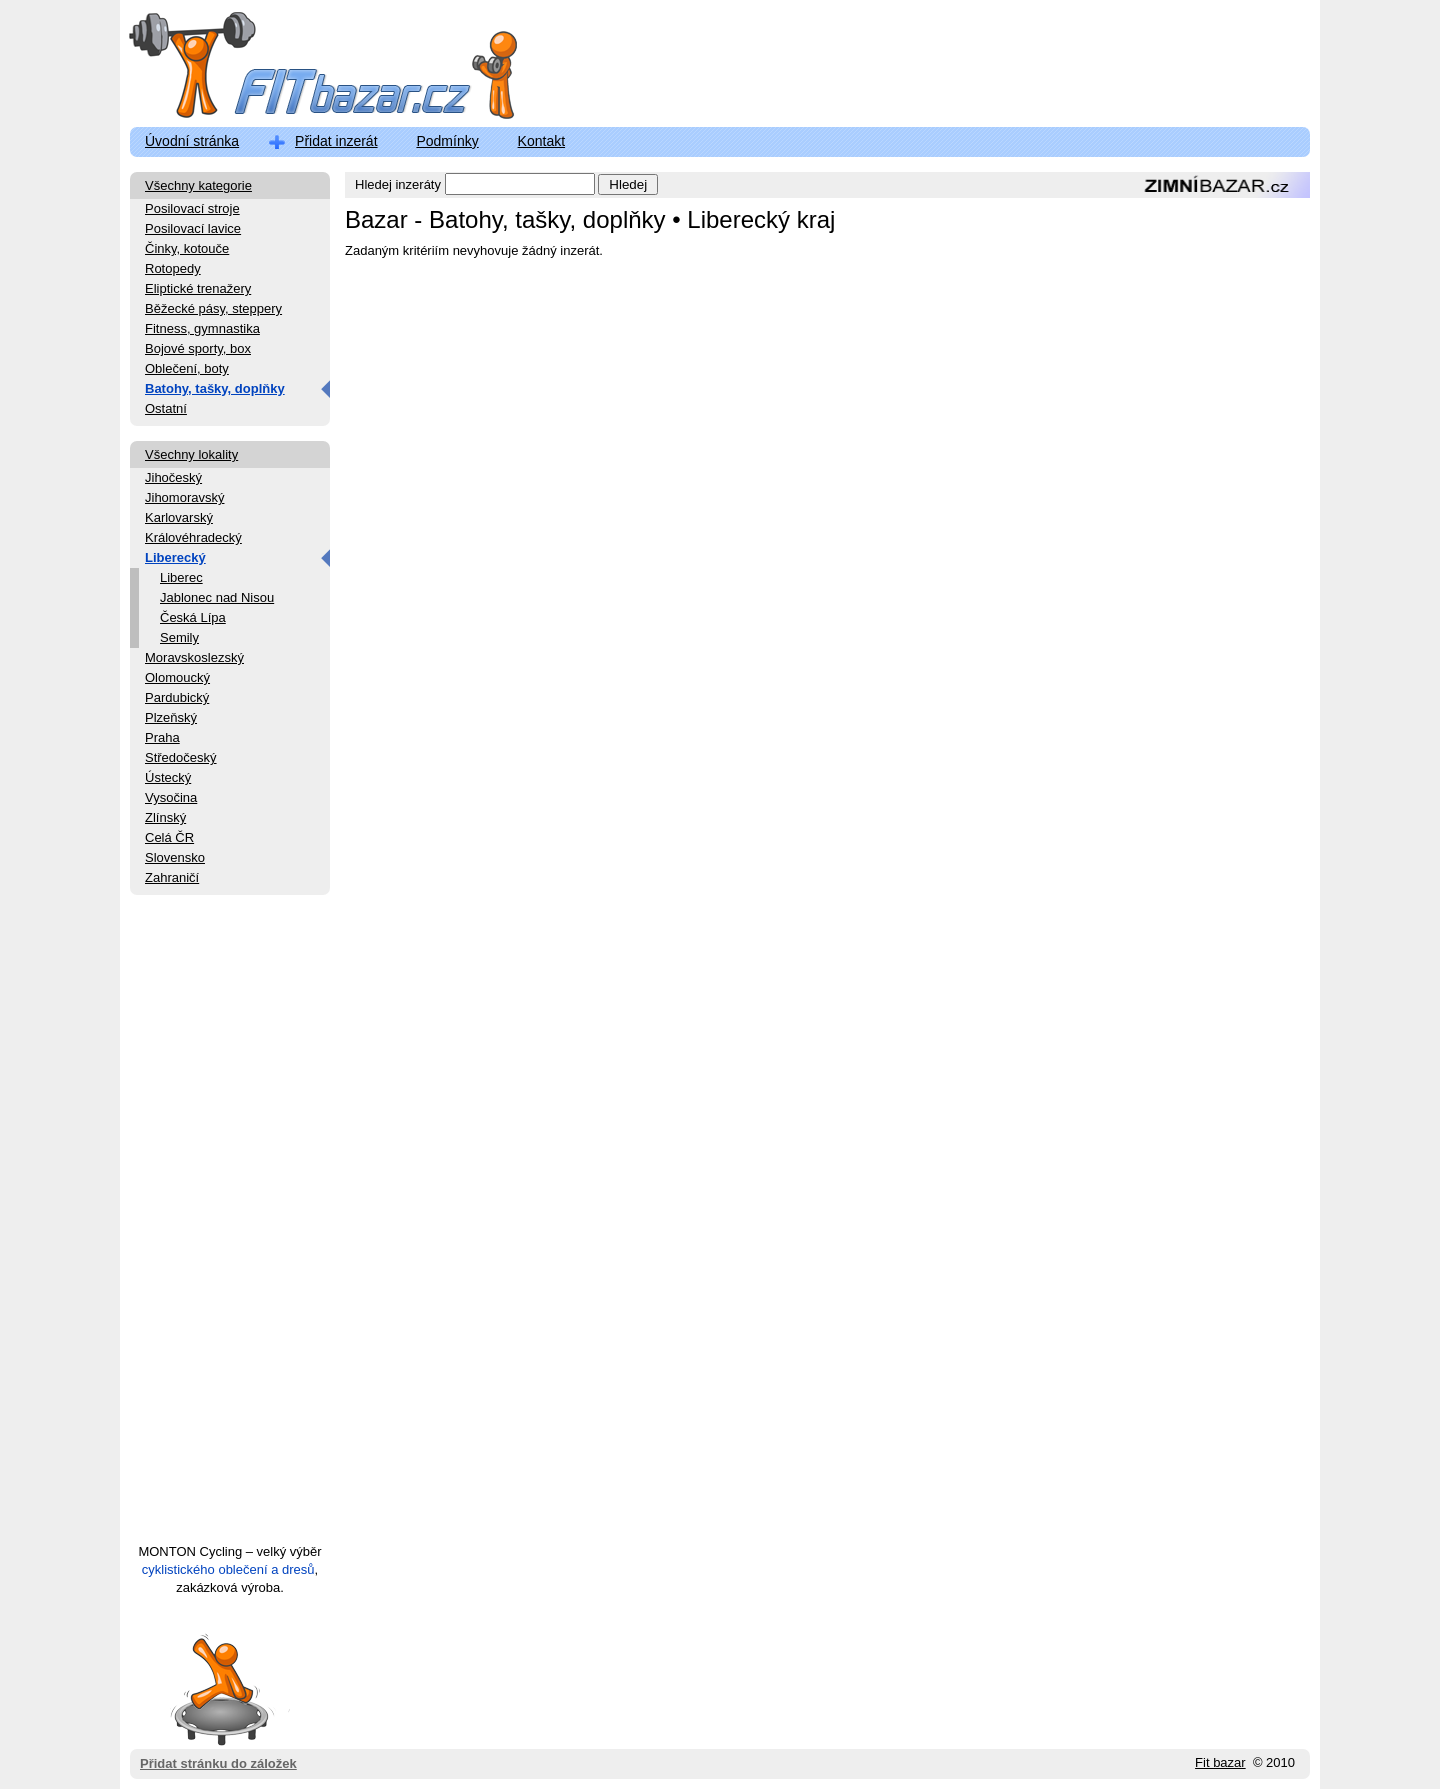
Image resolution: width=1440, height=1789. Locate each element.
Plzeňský (171, 717)
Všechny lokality (191, 454)
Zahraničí (172, 877)
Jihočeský (173, 477)
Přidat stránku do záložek (218, 1688)
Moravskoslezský (194, 657)
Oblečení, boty (187, 368)
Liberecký (175, 557)
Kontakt (541, 141)
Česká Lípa (193, 617)
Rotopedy (173, 268)
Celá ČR (169, 837)
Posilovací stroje (192, 208)
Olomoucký (177, 677)
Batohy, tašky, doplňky (215, 388)
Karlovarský (179, 517)
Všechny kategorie (198, 185)
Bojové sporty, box (198, 348)
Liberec (181, 577)
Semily (179, 637)
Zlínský (165, 817)
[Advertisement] (230, 1228)
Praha (162, 737)
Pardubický (177, 697)
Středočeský (181, 757)
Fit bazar (1220, 1762)
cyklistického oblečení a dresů (228, 1569)
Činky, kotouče (187, 248)
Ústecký (168, 777)
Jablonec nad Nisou (217, 597)
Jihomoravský (184, 497)
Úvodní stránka (192, 141)
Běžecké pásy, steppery (213, 308)
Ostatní (166, 408)
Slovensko (175, 857)
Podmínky (447, 141)
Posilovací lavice (193, 228)
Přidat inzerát (336, 141)
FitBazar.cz (305, 69)
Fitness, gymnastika (202, 328)
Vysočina (171, 797)
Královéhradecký (193, 537)
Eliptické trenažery (198, 288)
